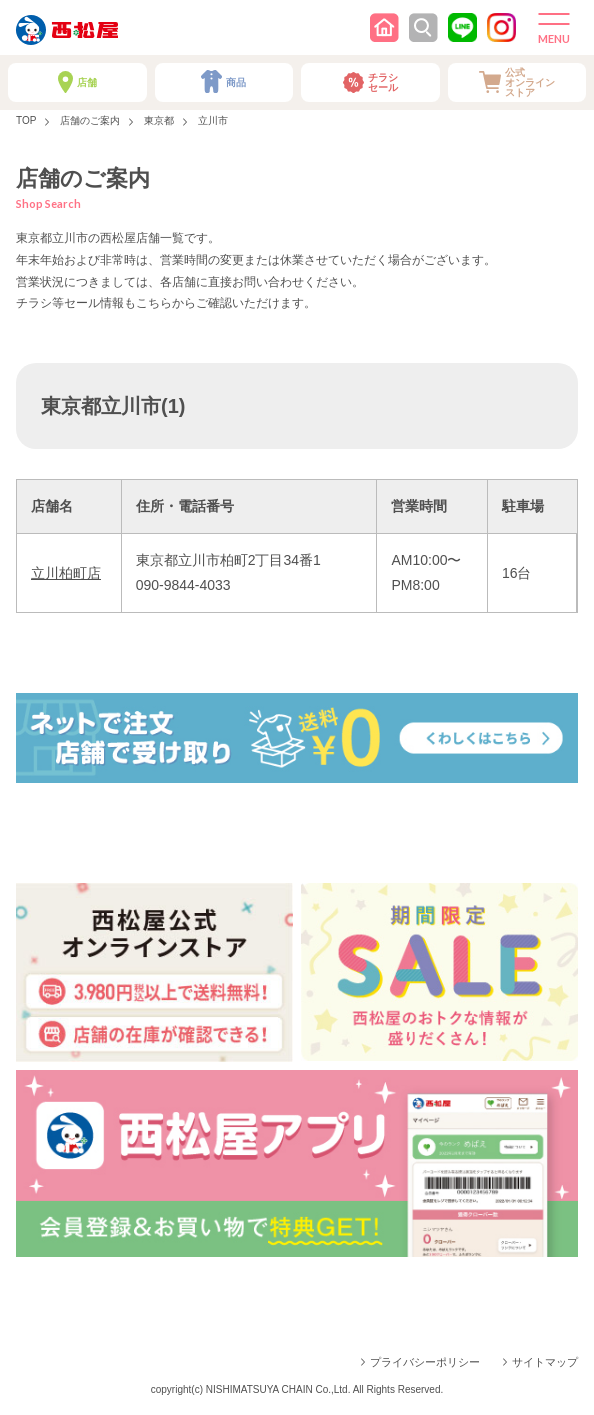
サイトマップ (545, 1362)
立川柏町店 (66, 573)
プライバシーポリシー (425, 1362)
